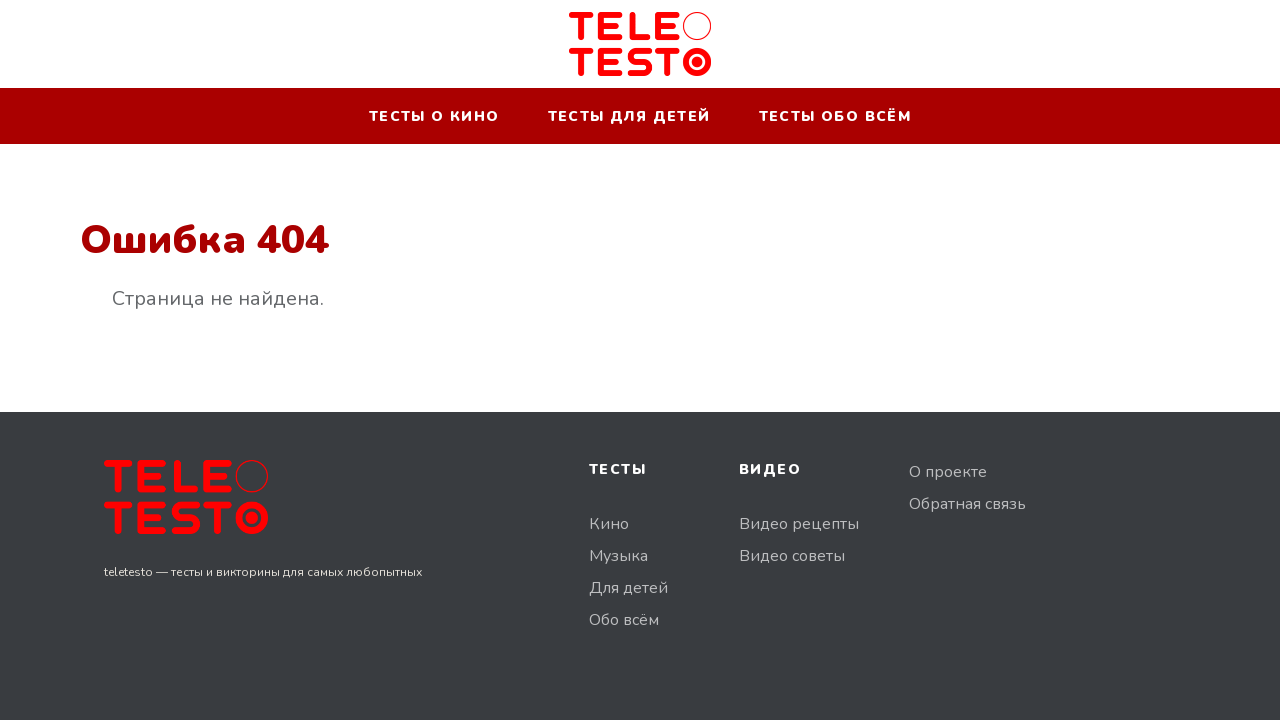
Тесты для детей (629, 116)
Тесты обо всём (835, 116)
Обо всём (624, 620)
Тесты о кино (434, 116)
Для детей (628, 588)
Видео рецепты (799, 524)
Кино (609, 524)
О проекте (948, 472)
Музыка (618, 556)
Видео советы (792, 556)
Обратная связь (967, 504)
